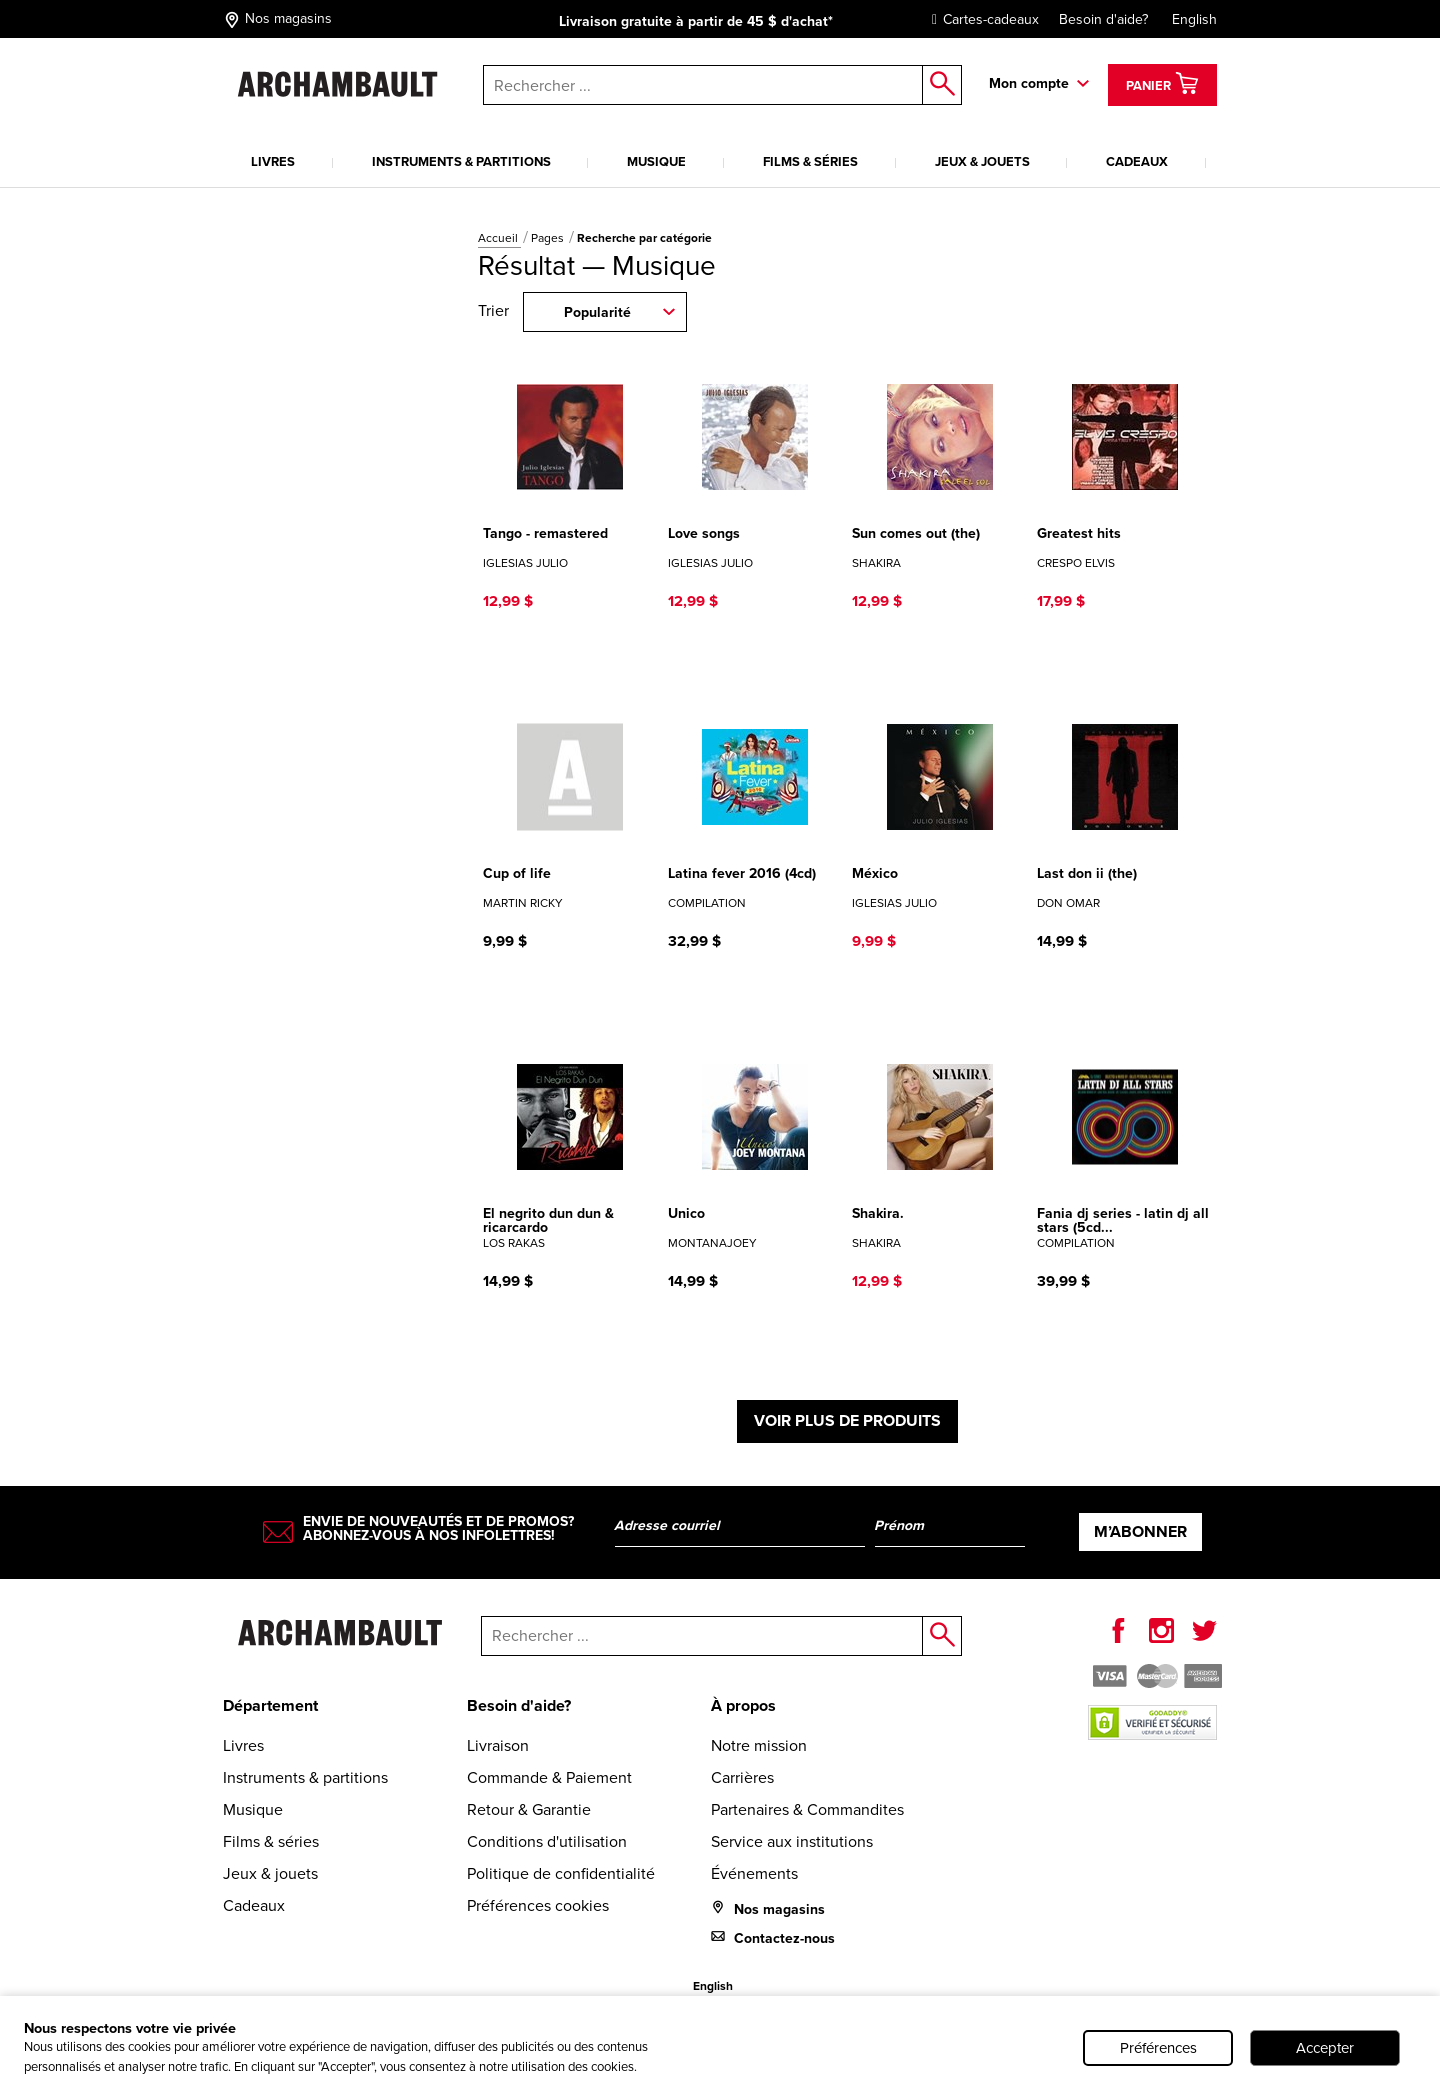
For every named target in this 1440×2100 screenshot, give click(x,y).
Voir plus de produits (847, 1420)
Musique (656, 161)
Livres (273, 161)
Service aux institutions (792, 1841)
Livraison (498, 1745)
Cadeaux (1137, 161)
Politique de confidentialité (561, 1873)
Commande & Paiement (549, 1777)
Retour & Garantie (529, 1809)
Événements (754, 1873)
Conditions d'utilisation (547, 1841)
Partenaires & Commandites (807, 1809)
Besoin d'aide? (1103, 19)
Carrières (742, 1777)
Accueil (499, 238)
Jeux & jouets (982, 161)
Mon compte (1029, 83)
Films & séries (810, 161)
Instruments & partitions (461, 161)
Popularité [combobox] (597, 312)
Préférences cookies (538, 1905)
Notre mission (759, 1745)
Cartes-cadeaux (980, 19)
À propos (743, 1705)
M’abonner (1140, 1531)
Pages (549, 238)
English (1194, 19)
